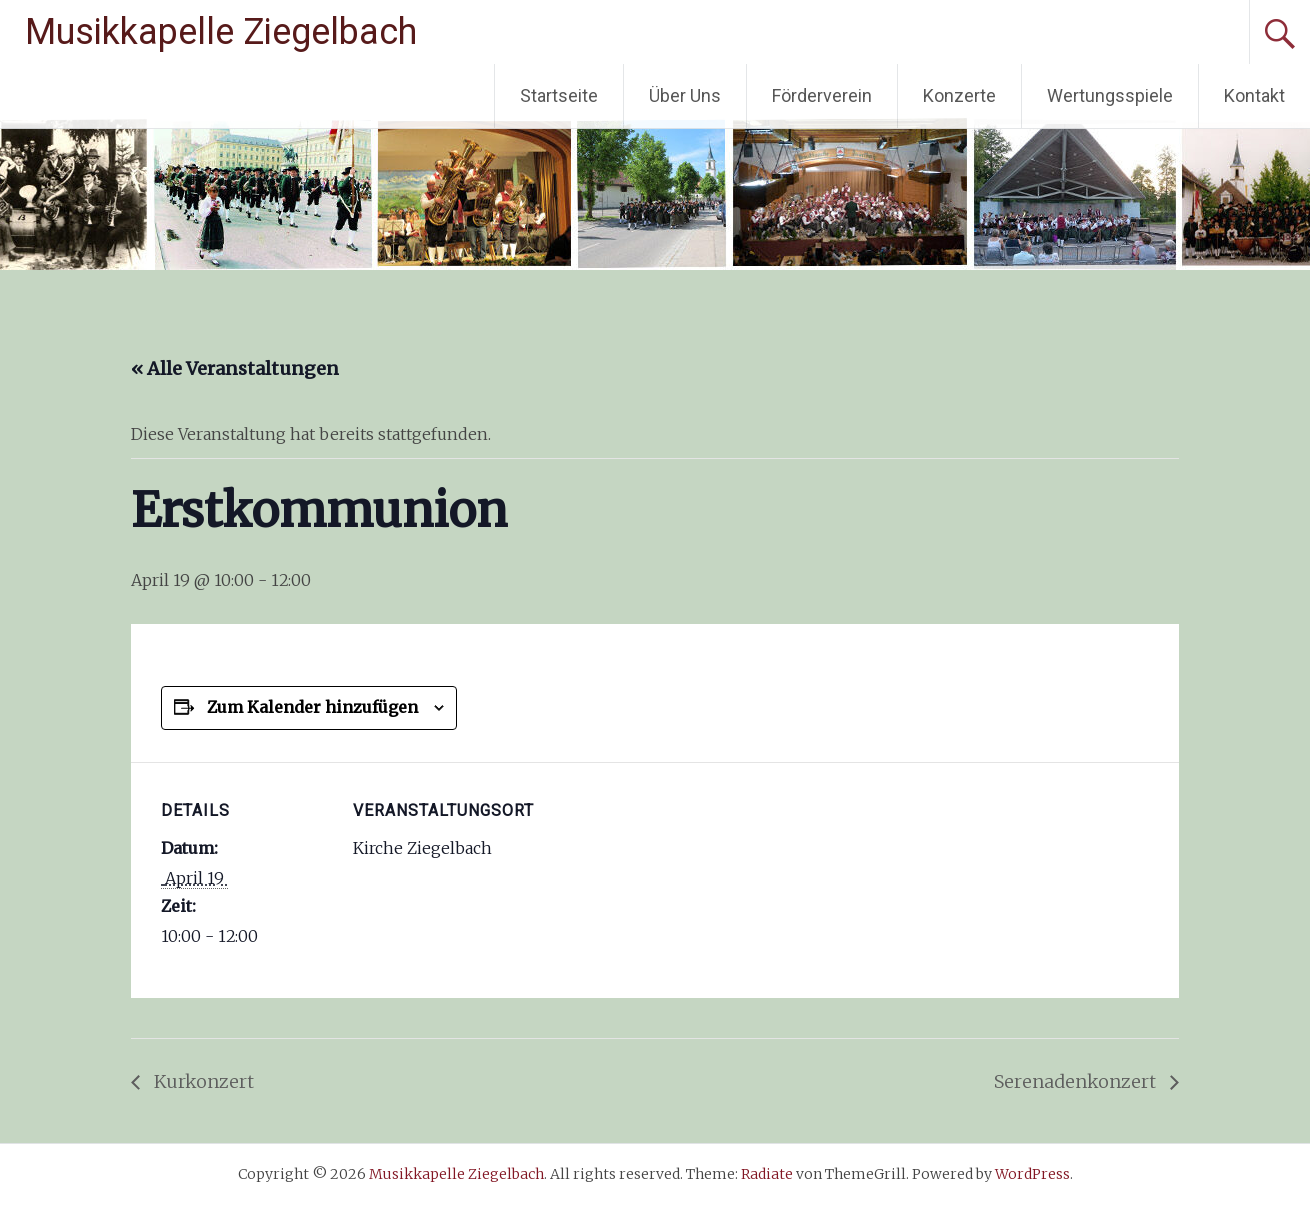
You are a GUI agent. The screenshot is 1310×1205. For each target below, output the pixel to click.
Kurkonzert (202, 1081)
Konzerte (959, 95)
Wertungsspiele (1110, 95)
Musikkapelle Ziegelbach (221, 32)
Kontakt (1254, 95)
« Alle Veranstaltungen (235, 368)
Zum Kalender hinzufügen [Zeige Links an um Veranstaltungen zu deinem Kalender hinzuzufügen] (312, 707)
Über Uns (685, 95)
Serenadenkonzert (1077, 1081)
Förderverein (822, 95)
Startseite (559, 95)
